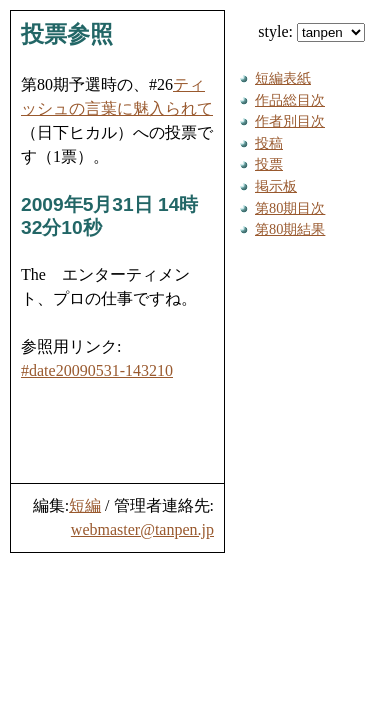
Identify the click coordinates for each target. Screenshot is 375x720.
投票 (269, 164)
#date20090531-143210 (97, 370)
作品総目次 (290, 100)
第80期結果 (290, 229)
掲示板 (276, 186)
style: (311, 31)
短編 (85, 505)
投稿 (269, 143)
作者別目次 (290, 121)
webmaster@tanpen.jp (142, 529)
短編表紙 (283, 78)
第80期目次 (290, 208)
